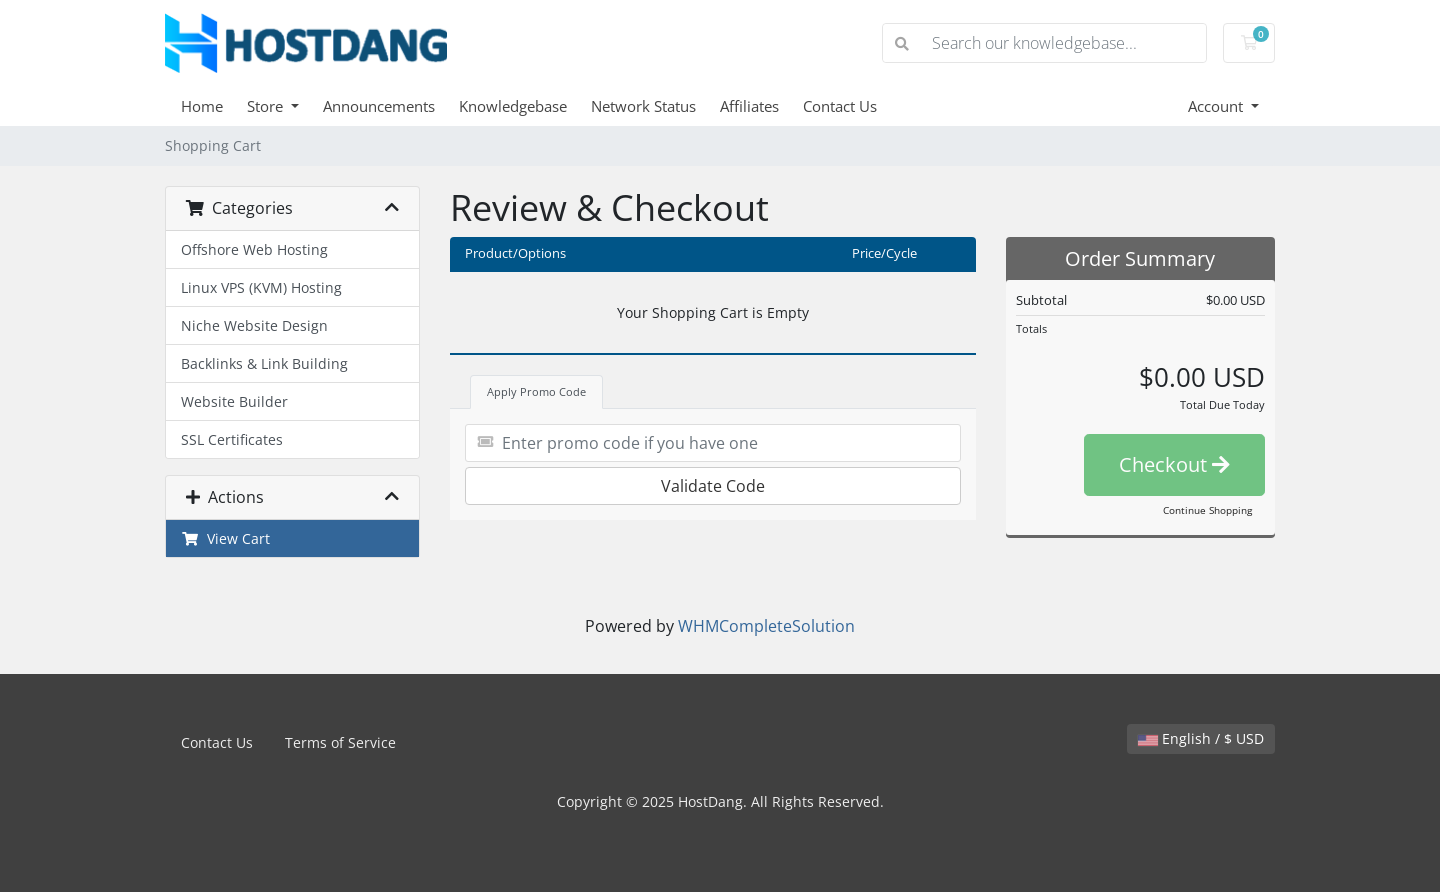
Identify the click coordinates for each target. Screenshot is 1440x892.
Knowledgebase (513, 106)
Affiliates (749, 106)
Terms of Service (340, 742)
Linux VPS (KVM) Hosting (261, 287)
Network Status (643, 106)
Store (267, 106)
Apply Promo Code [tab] (536, 391)
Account (1217, 106)
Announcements (379, 106)
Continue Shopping (1207, 510)
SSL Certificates (232, 439)
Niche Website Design (254, 325)
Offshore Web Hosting (254, 249)
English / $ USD (1201, 738)
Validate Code (713, 486)
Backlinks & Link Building (264, 363)
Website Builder (234, 401)
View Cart (225, 538)
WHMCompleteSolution (766, 626)
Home (202, 106)
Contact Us (840, 106)
